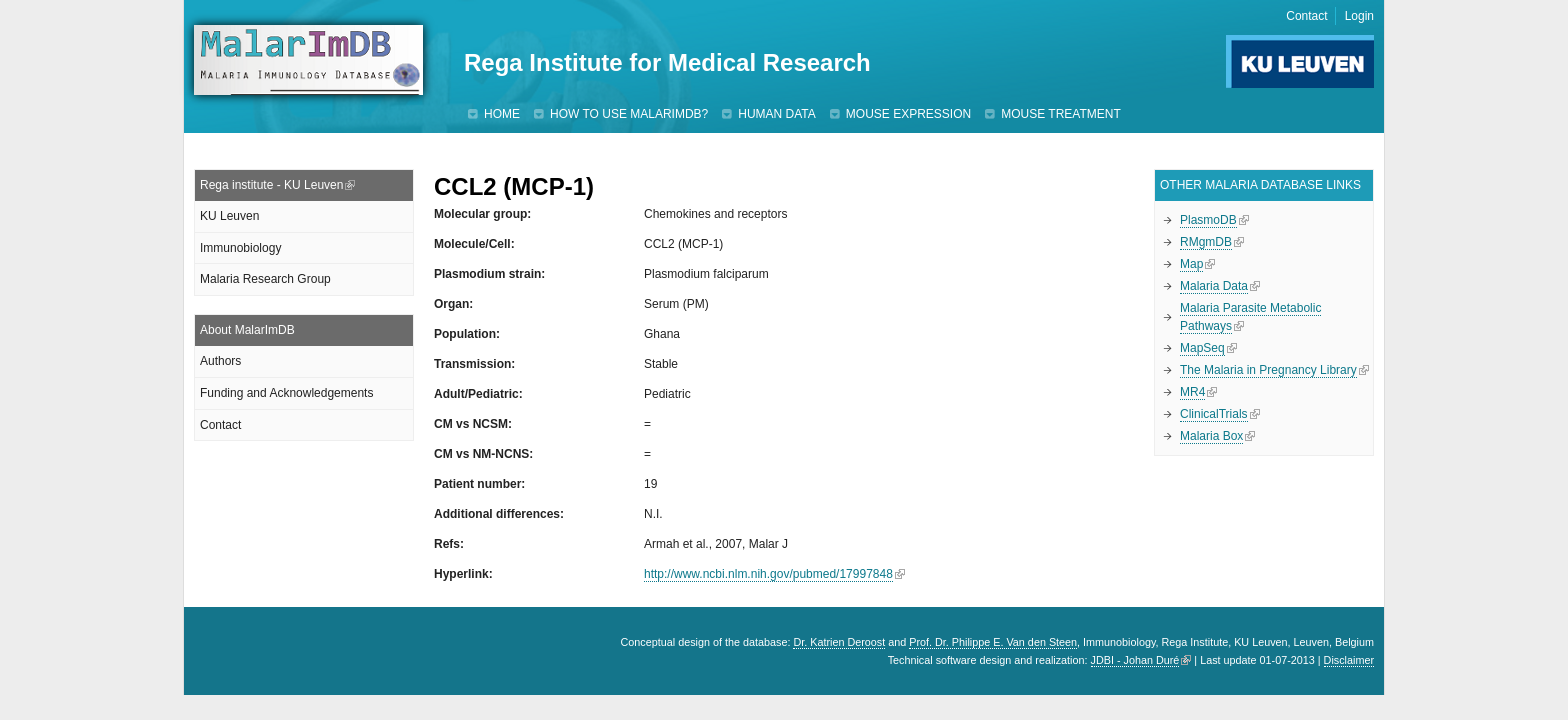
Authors (220, 361)
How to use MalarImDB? (629, 114)
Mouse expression (908, 114)
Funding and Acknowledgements (286, 393)
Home (502, 114)
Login (1359, 16)
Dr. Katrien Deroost (839, 642)
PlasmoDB (1208, 220)
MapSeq (1202, 348)
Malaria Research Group (265, 279)
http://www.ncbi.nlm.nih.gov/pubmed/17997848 (768, 574)
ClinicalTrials (1214, 414)
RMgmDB (1206, 242)
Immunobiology (240, 248)
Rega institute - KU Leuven (271, 185)
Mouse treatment (1061, 114)
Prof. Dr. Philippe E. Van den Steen (993, 642)
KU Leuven (229, 216)
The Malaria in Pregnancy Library (1268, 370)
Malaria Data (1214, 286)
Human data (777, 114)
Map (1191, 264)
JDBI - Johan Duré (1135, 660)
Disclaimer (1349, 660)
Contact (1306, 16)
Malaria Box (1211, 436)
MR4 (1192, 392)
